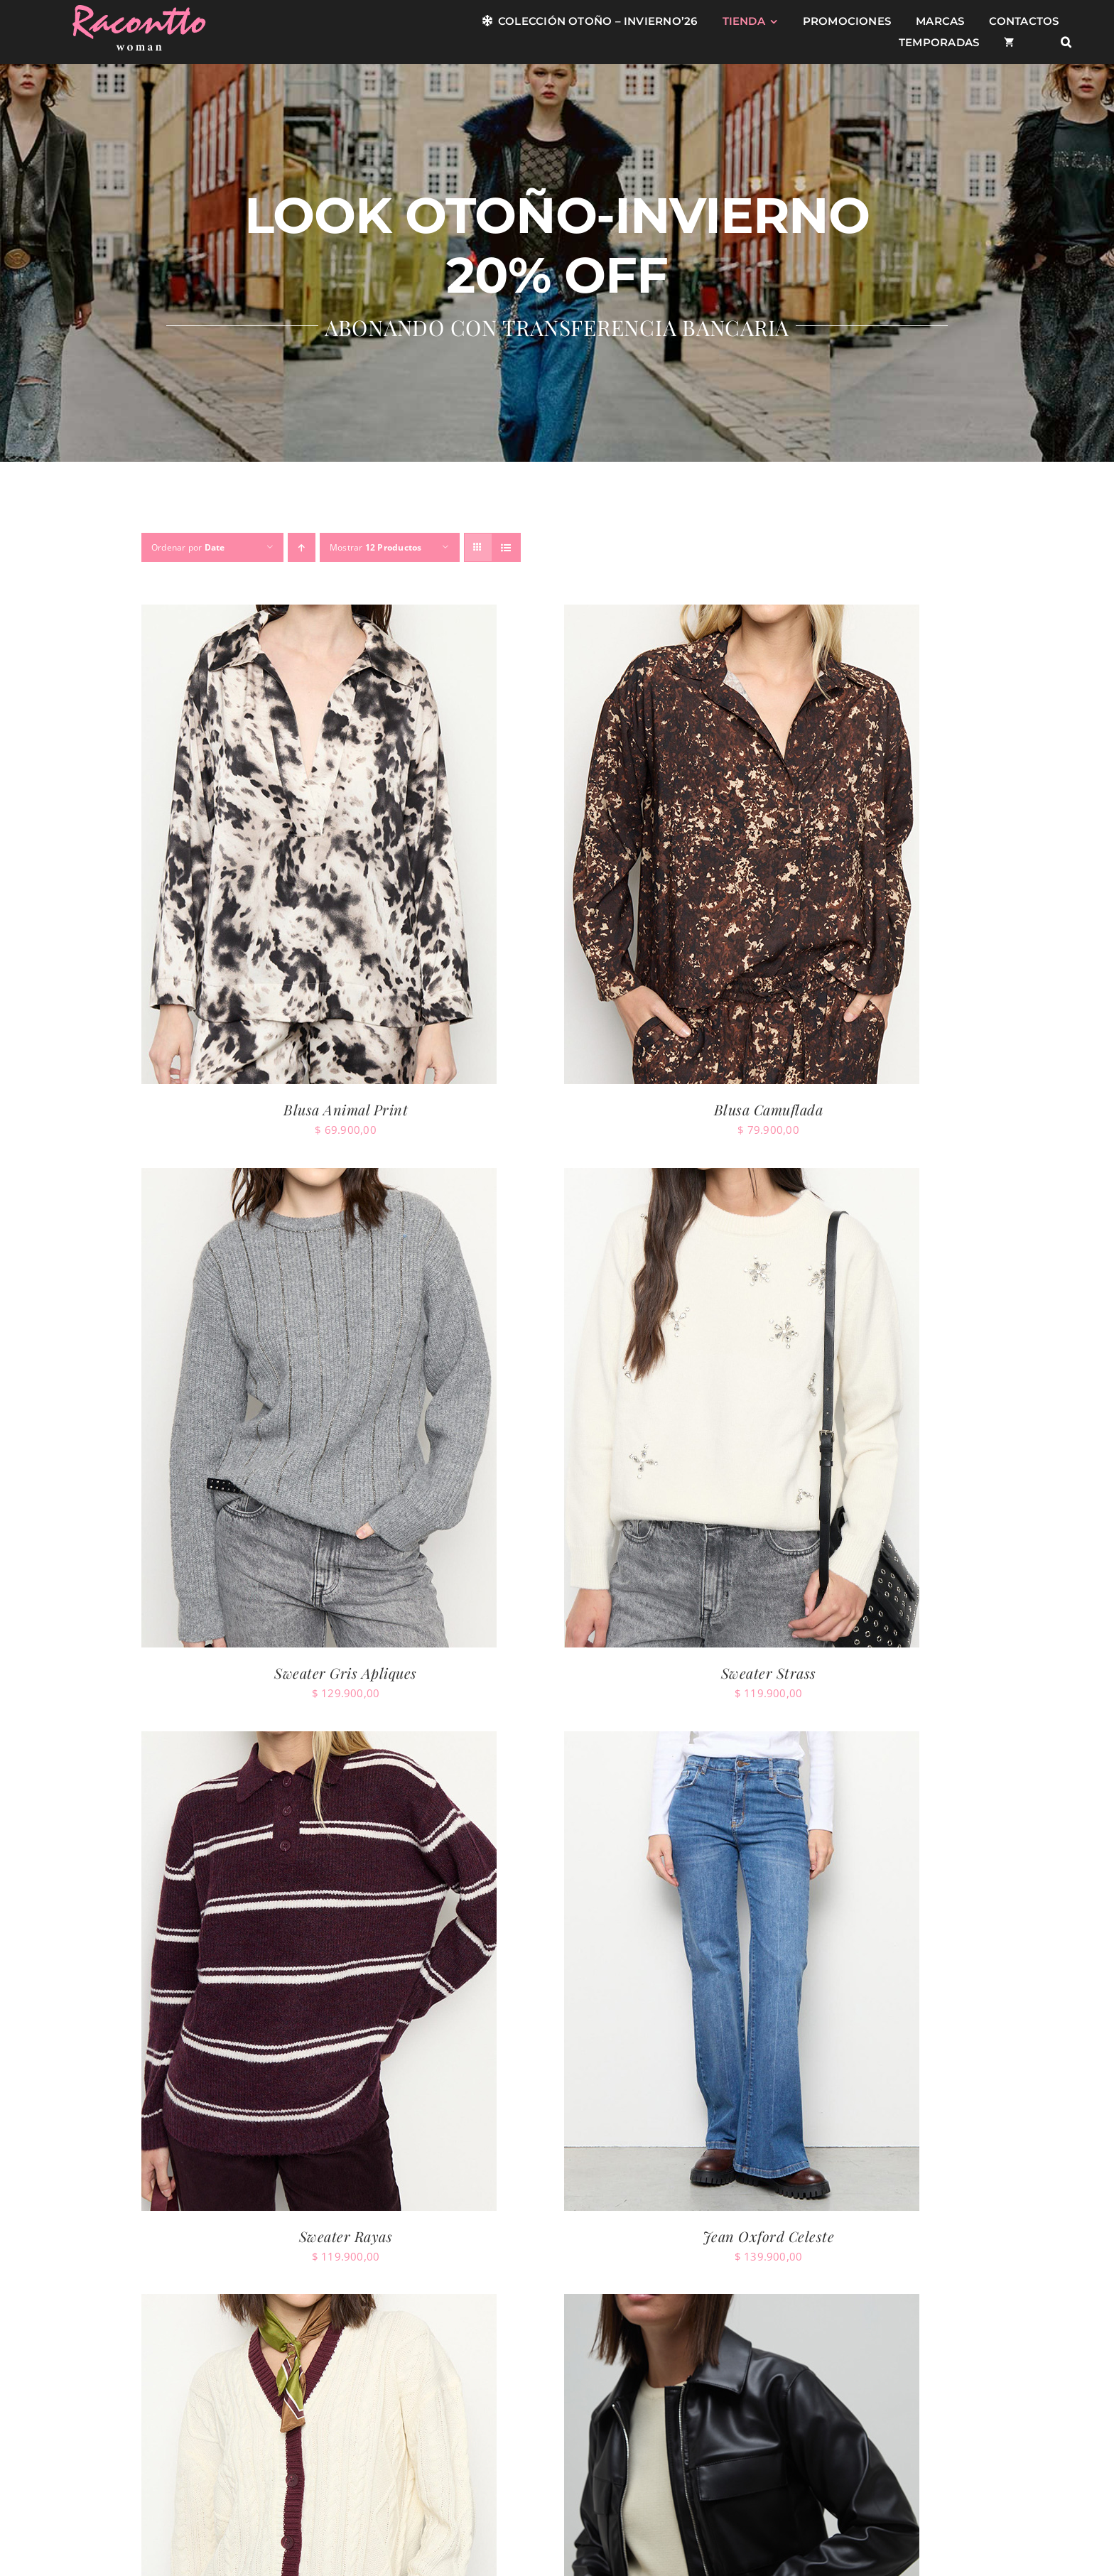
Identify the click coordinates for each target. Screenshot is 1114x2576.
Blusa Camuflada (768, 1109)
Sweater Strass (768, 1672)
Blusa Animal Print (345, 1109)
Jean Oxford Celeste (769, 2236)
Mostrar (376, 547)
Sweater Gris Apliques (345, 1672)
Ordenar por (188, 547)
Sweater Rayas (346, 2236)
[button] (1066, 42)
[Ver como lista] (506, 547)
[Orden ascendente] (301, 547)
